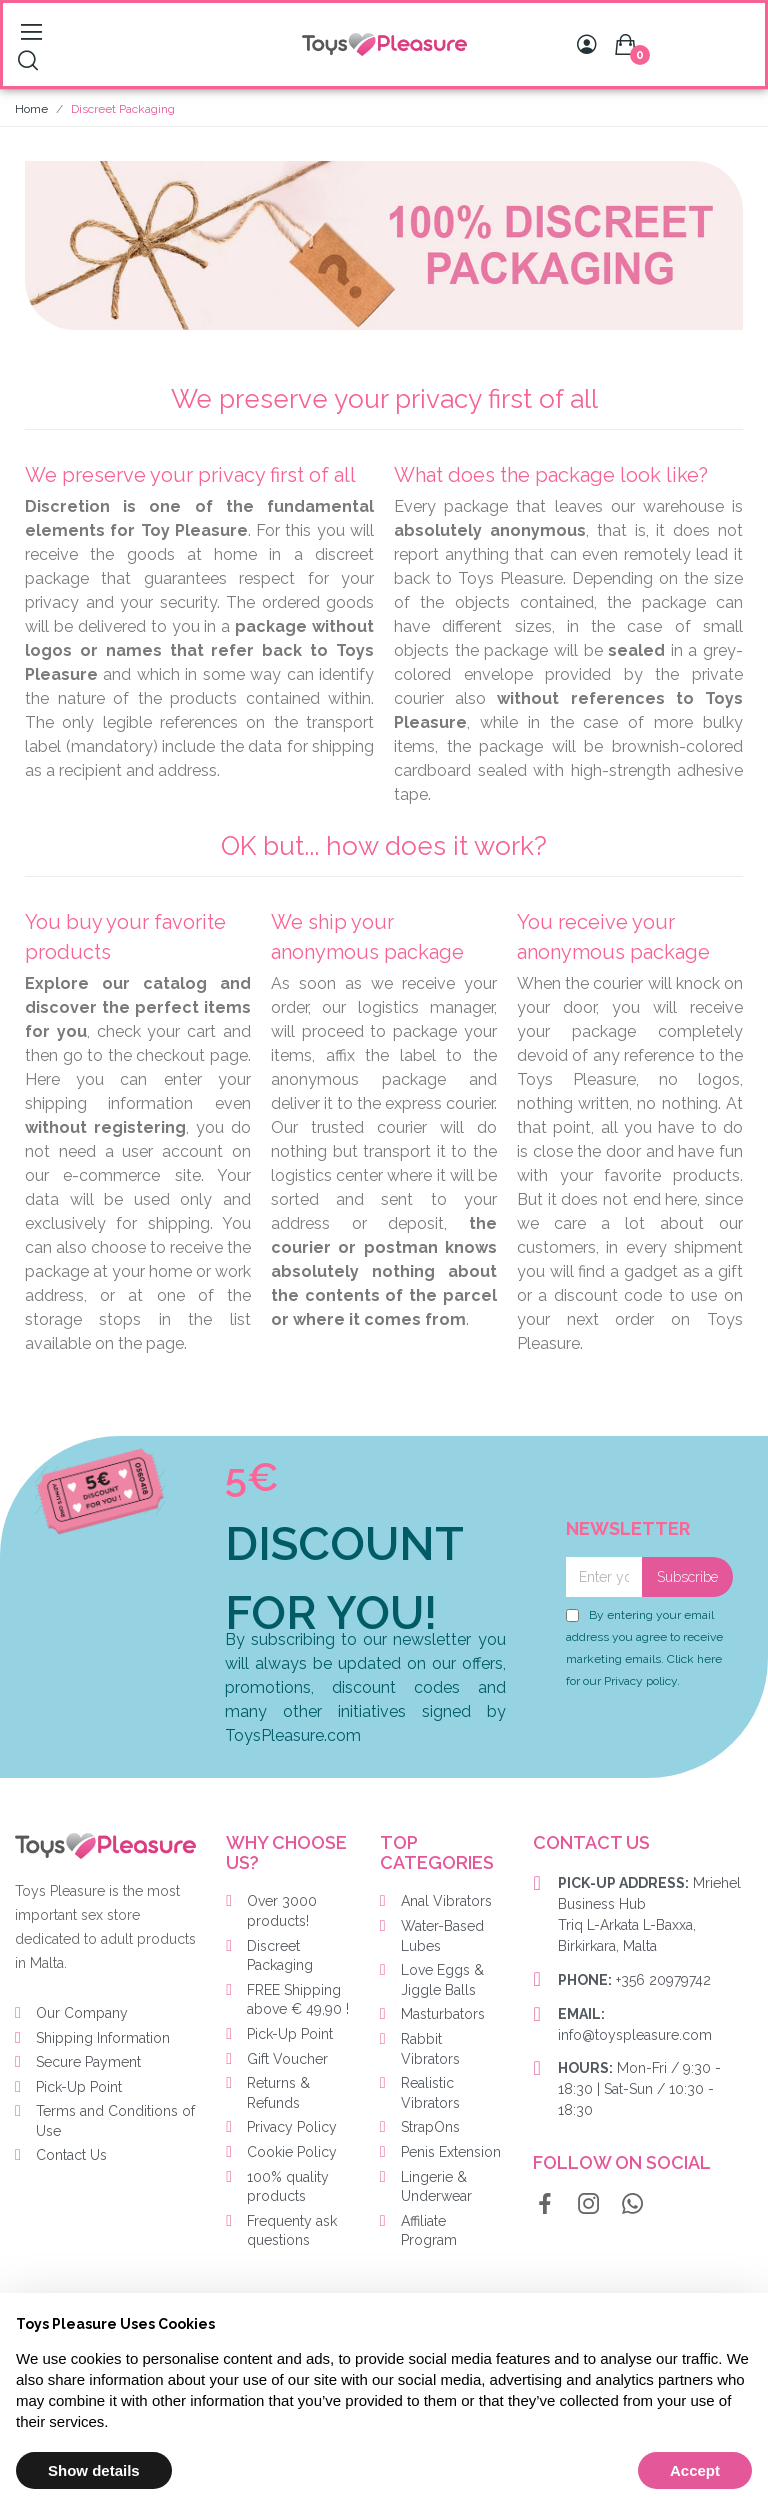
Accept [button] (695, 2470)
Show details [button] (94, 2470)
